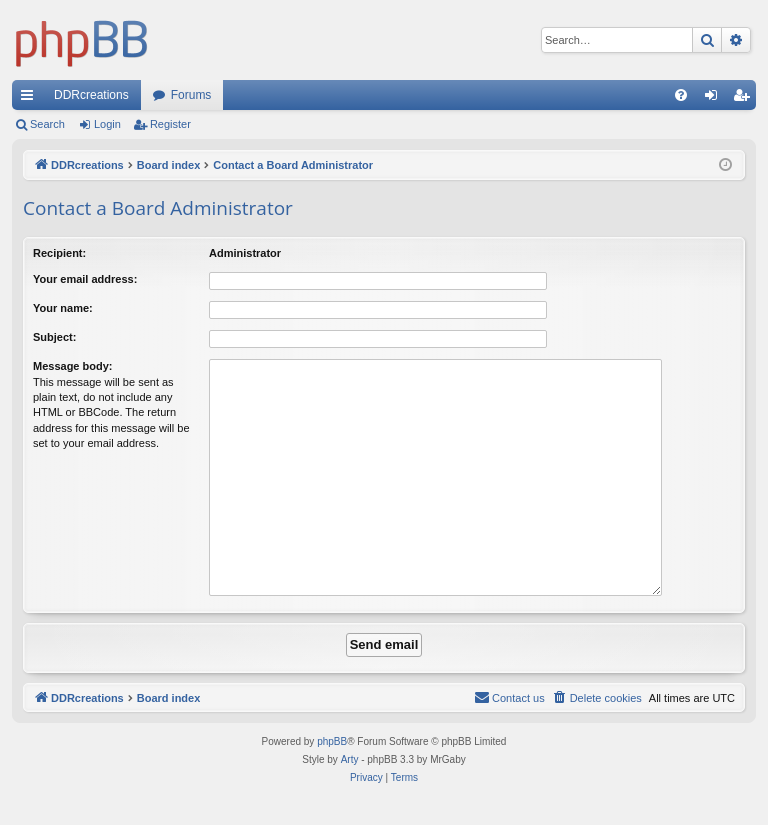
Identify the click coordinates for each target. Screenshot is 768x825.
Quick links (31, 99)
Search (47, 124)
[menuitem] (681, 95)
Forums (191, 95)
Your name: (63, 308)
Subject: (54, 337)
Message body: (72, 366)
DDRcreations (91, 95)
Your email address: (85, 279)
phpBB (332, 741)
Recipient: (59, 253)
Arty (350, 759)
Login (107, 124)
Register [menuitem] (745, 99)
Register (170, 124)
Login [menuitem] (715, 99)
